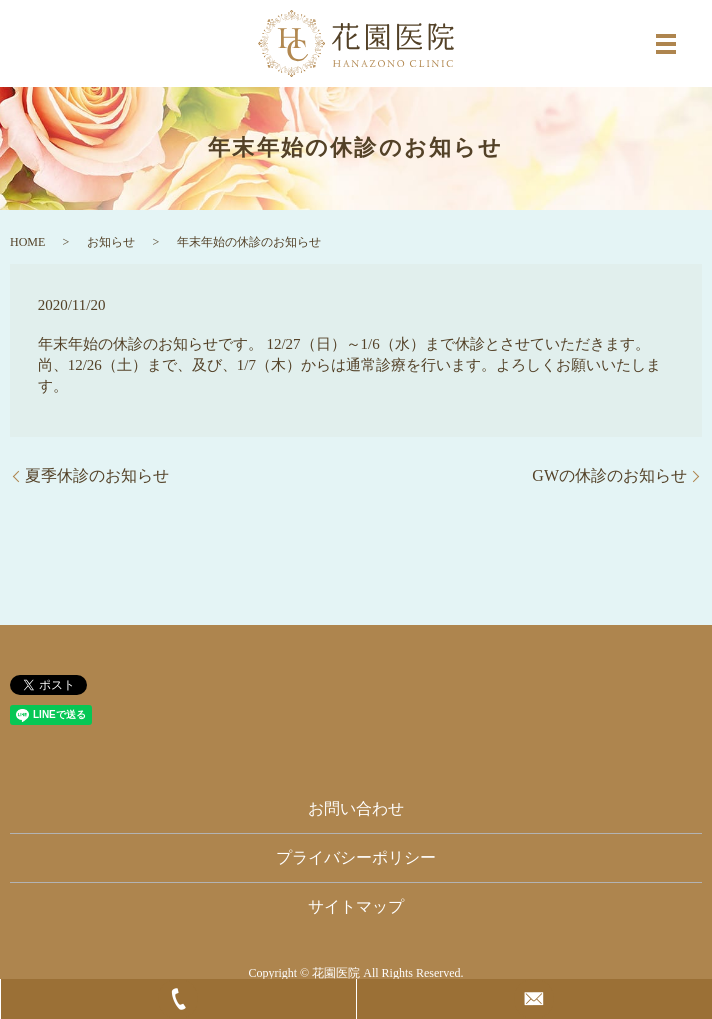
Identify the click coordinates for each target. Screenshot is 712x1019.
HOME (27, 242)
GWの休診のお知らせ (609, 475)
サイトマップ (356, 906)
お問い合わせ (356, 808)
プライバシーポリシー (356, 857)
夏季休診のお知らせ (97, 475)
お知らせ (111, 242)
